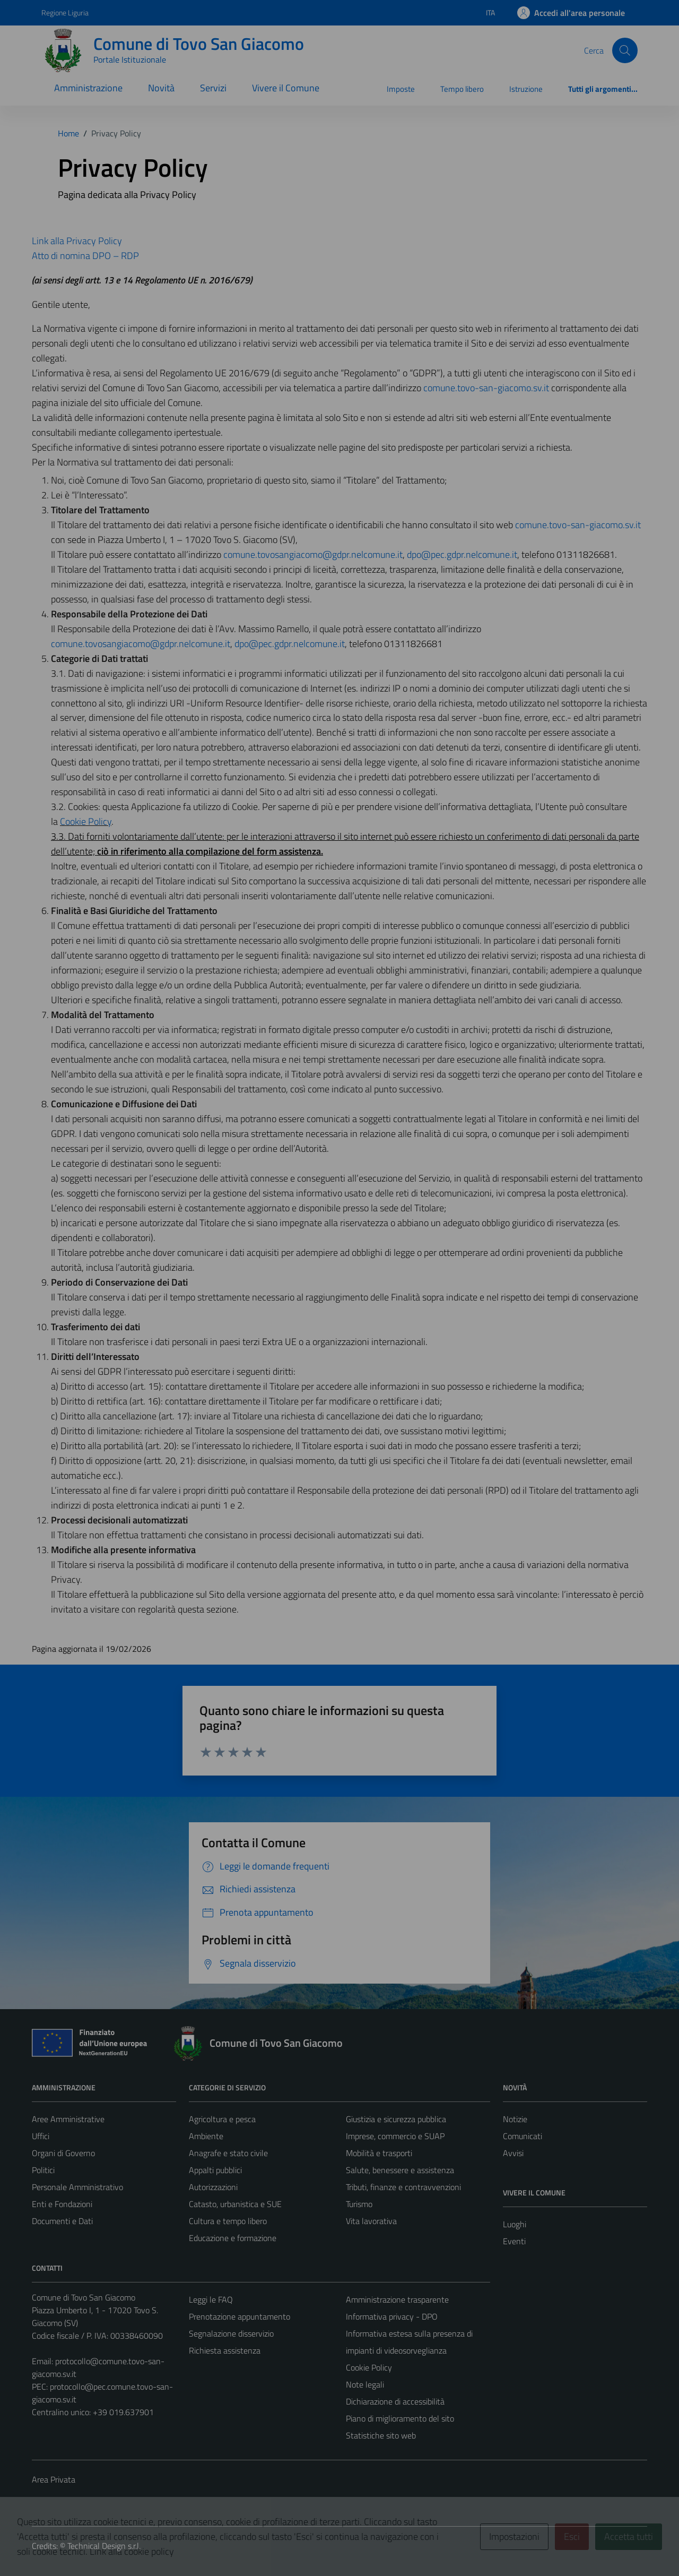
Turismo (359, 2204)
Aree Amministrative (68, 2119)
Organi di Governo (63, 2153)
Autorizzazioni (213, 2187)
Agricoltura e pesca (222, 2119)
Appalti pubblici (215, 2170)
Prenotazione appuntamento (239, 2316)
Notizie (515, 2119)
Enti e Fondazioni (62, 2204)
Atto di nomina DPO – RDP (85, 255)
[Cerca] (625, 50)
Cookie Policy (85, 821)
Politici (43, 2170)
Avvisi (513, 2153)
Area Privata (53, 2479)
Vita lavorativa (371, 2221)
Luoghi (514, 2224)
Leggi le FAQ (211, 2299)
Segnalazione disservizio (231, 2333)
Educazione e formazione (232, 2238)
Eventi (514, 2241)
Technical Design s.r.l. (104, 2545)
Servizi (213, 88)
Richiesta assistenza (224, 2350)
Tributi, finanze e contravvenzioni (403, 2187)
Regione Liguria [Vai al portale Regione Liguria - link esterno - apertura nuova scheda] (65, 12)
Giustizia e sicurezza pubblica (396, 2119)
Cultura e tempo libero (228, 2221)
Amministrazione (88, 88)
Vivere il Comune (285, 88)
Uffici (40, 2136)
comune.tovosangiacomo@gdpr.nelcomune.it (313, 554)
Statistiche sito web (381, 2435)
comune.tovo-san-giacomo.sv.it (486, 388)
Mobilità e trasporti (379, 2153)
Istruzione (526, 89)
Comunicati (522, 2136)
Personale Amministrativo (77, 2187)
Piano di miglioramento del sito (400, 2418)
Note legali (365, 2384)
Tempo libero (462, 89)
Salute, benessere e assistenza (400, 2170)
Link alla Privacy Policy (77, 241)
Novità (161, 88)
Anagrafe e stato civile (228, 2153)
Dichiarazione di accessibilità (395, 2401)
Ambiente (206, 2136)
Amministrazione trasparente (397, 2299)
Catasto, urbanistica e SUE (235, 2204)
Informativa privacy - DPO (392, 2316)
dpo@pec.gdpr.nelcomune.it (462, 554)
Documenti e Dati (62, 2221)
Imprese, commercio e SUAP (395, 2136)
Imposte (401, 89)
